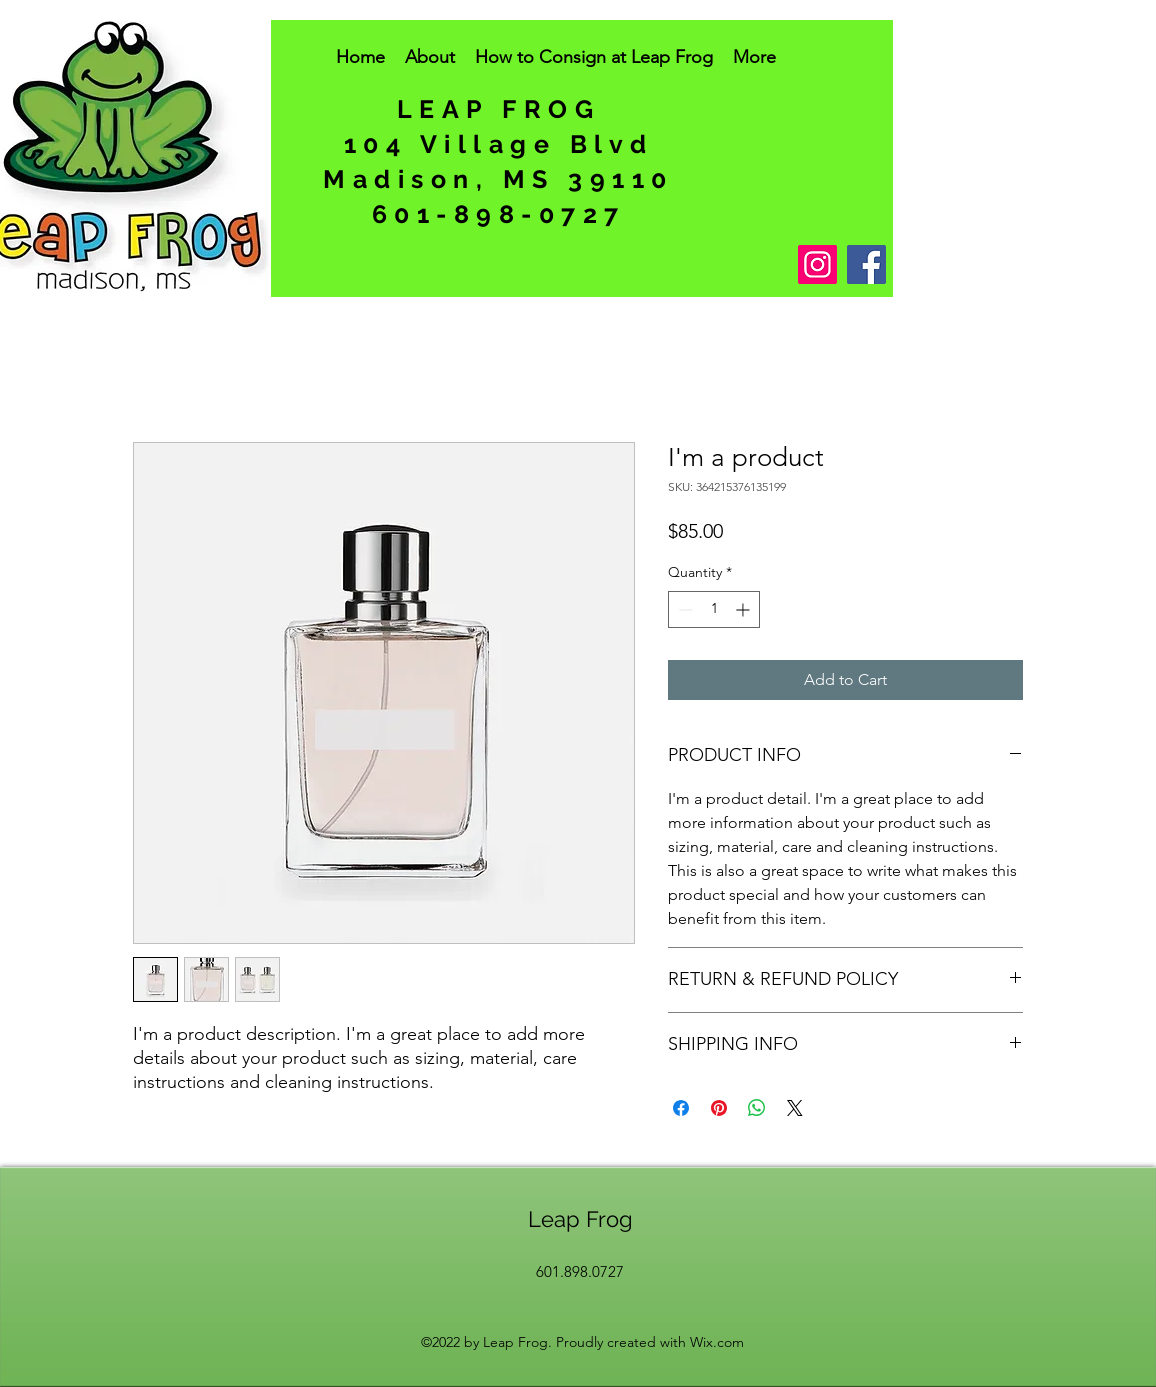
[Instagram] (817, 264)
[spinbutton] (714, 609)
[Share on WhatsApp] (757, 1108)
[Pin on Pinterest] (719, 1108)
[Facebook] (866, 264)
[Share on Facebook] (681, 1108)
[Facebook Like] (523, 277)
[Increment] (744, 609)
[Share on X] (795, 1108)
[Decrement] (683, 609)
